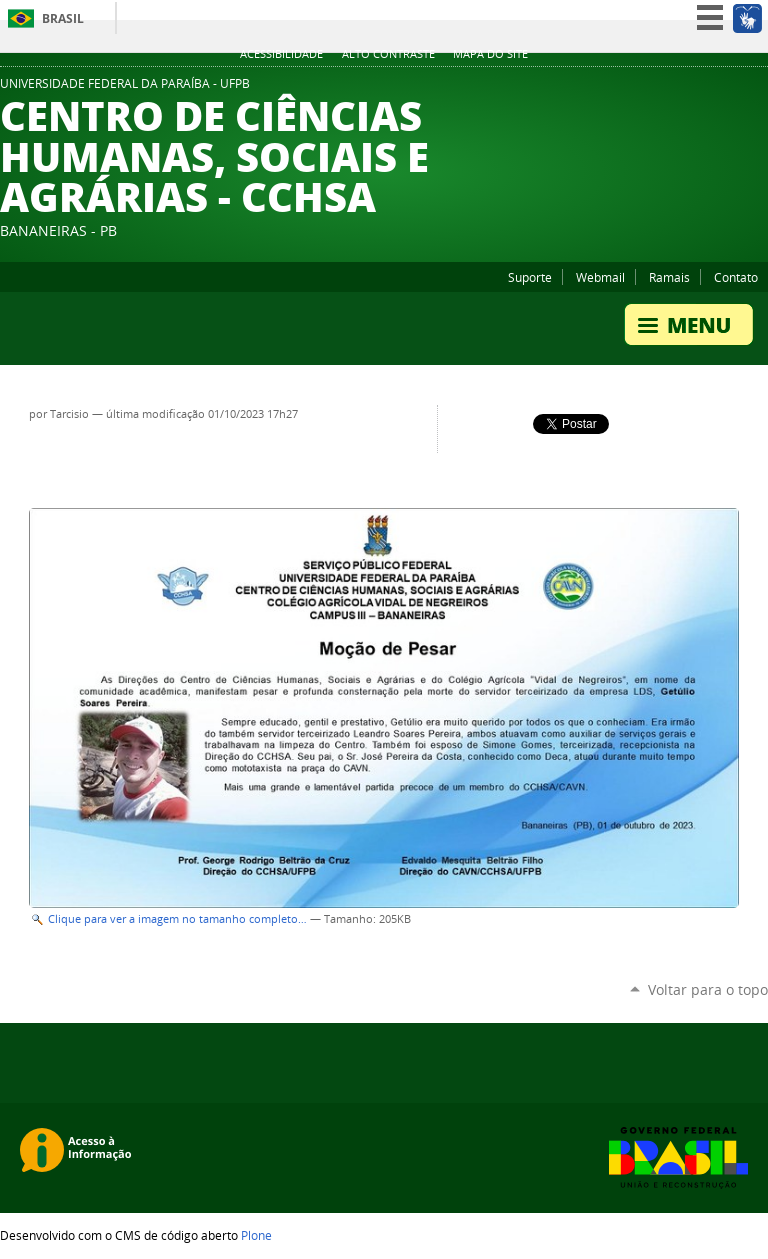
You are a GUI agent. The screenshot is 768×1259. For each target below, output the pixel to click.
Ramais (669, 277)
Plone (256, 1235)
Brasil (63, 18)
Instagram (758, 89)
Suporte (530, 277)
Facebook (733, 89)
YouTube (708, 89)
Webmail (600, 277)
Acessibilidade (281, 54)
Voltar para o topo (708, 989)
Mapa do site (490, 54)
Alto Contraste (388, 54)
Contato (736, 277)
